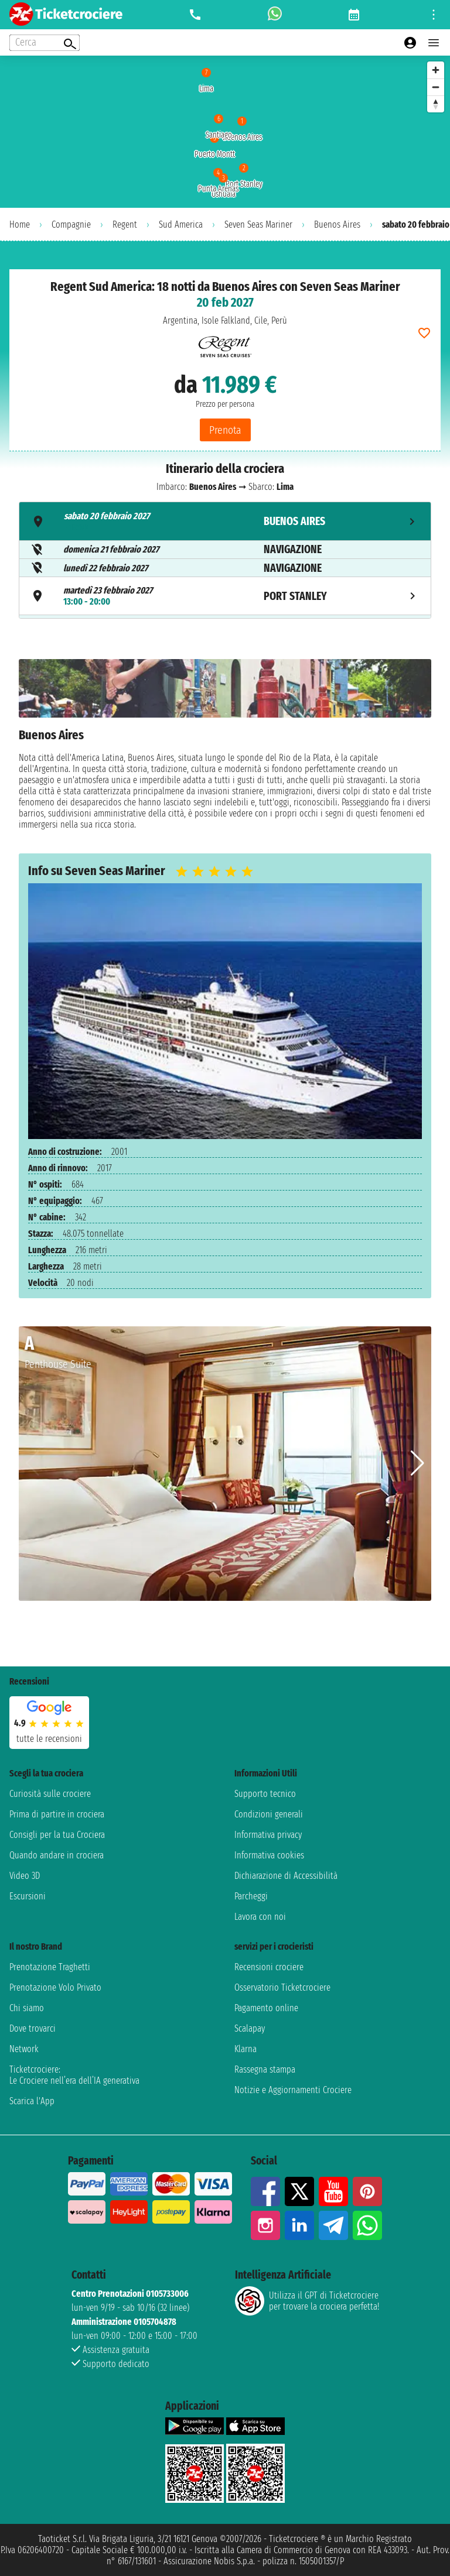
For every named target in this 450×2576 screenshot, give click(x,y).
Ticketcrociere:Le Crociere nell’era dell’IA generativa (74, 2075)
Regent (124, 224)
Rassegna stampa (264, 2069)
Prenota (225, 430)
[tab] (225, 521)
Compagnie (71, 224)
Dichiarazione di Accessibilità (286, 1875)
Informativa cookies (269, 1855)
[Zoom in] (435, 69)
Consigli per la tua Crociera (57, 1834)
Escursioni (27, 1896)
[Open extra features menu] (44, 43)
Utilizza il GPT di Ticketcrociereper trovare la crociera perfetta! (307, 2301)
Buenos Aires (337, 224)
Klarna (245, 2048)
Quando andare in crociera (56, 1855)
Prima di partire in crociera (56, 1814)
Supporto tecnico (265, 1793)
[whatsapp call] (275, 14)
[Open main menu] (434, 43)
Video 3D (24, 1875)
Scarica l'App (31, 2101)
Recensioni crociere (269, 1967)
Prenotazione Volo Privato (55, 1987)
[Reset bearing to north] (435, 103)
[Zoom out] (435, 86)
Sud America (181, 224)
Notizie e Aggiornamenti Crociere (293, 2089)
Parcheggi (251, 1896)
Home (19, 224)
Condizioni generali (268, 1814)
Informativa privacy (268, 1834)
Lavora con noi (260, 1916)
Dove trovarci (32, 2028)
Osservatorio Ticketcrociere (282, 1987)
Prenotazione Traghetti (49, 1967)
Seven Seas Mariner (258, 224)
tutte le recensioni (49, 1738)
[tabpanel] (225, 747)
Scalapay (249, 2028)
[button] (417, 1463)
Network (24, 2048)
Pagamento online (266, 2008)
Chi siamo (26, 2008)
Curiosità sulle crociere (50, 1793)
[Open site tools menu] (434, 15)
